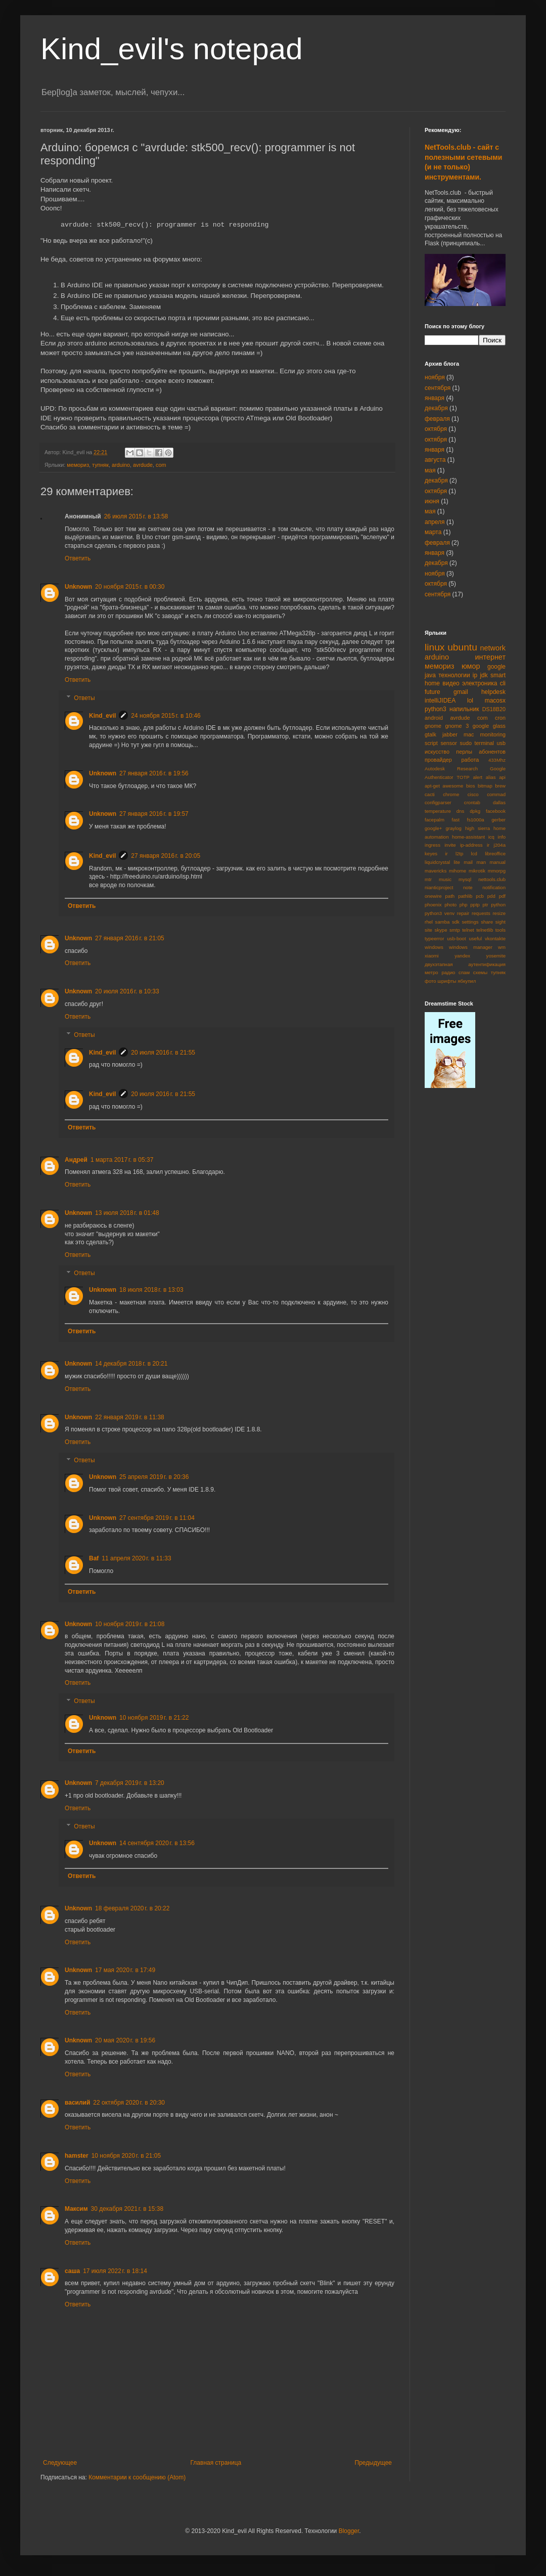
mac (469, 734)
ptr (485, 904)
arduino (121, 465)
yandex (462, 955)
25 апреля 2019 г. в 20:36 (154, 1476)
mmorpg (497, 871)
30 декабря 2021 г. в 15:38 (127, 2208)
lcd (474, 853)
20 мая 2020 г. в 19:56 (125, 2040)
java (430, 675)
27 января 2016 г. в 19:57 (154, 813)
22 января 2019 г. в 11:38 (129, 1417)
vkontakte (495, 938)
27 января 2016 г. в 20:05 (165, 855)
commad (496, 794)
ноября (435, 377)
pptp (475, 904)
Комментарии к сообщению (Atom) (137, 2477)
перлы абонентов (481, 752)
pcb (479, 896)
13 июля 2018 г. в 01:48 (127, 1212)
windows (434, 947)
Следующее (60, 2462)
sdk (456, 922)
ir (488, 845)
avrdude (143, 465)
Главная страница (216, 2462)
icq (491, 837)
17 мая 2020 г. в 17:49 (125, 1970)
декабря (436, 408)
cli (503, 683)
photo (450, 904)
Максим (76, 2208)
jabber (450, 734)
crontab (472, 802)
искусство (437, 752)
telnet (468, 930)
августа (435, 459)
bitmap (485, 786)
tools (500, 930)
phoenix (433, 904)
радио (448, 972)
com (161, 465)
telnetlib (484, 930)
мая (430, 470)
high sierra (477, 828)
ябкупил (467, 981)
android (434, 718)
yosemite (496, 955)
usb (501, 743)
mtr (428, 879)
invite (450, 845)
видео (450, 683)
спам (464, 972)
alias (491, 777)
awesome (452, 786)
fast (456, 819)
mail (468, 862)
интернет (490, 657)
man (481, 862)
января (434, 398)
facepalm (434, 819)
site (428, 930)
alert (477, 777)
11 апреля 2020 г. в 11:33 (136, 1558)
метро (431, 972)
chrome (451, 794)
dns (460, 811)
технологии (454, 675)
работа (470, 760)
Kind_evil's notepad (171, 49)
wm (502, 947)
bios (470, 786)
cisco (473, 794)
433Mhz (497, 760)
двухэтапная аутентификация (465, 964)
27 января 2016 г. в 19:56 (154, 773)
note (468, 887)
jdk (483, 675)
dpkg (475, 811)
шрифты (446, 981)
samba (442, 922)
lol (470, 700)
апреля (435, 522)
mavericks (435, 871)
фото (430, 981)
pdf (502, 896)
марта (433, 532)
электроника (479, 683)
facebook (496, 811)
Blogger (349, 2531)
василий (77, 2102)
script (431, 743)
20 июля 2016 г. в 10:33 (127, 991)
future (432, 691)
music (445, 879)
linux (434, 647)
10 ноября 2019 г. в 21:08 (129, 1624)
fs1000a (475, 819)
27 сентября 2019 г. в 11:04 (157, 1517)
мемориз (78, 465)
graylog (453, 828)
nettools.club (492, 879)
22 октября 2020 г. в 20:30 (129, 2102)
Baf (94, 1558)
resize (499, 913)
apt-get (432, 786)
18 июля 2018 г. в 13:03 (151, 1289)
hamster (76, 2155)
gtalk (430, 734)
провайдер (438, 760)
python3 (435, 709)
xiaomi (432, 955)
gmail (460, 691)
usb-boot (456, 938)
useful (475, 938)
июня (432, 501)
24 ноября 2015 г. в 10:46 (165, 715)
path (450, 896)
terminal (484, 743)
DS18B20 (494, 709)
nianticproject (439, 887)
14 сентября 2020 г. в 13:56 (157, 1843)
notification (494, 887)
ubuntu (462, 647)
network (493, 648)
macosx (495, 700)
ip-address (471, 845)
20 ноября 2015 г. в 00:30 (129, 586)
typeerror (434, 938)
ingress (432, 845)
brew (500, 786)
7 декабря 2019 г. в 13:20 (129, 1782)
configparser (438, 802)
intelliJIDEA (440, 700)
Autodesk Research (451, 768)
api (502, 777)
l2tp (459, 853)
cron (500, 718)
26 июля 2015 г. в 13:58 (136, 516)
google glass (489, 726)
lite (457, 862)
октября (436, 428)
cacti (430, 794)
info (502, 837)
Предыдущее (373, 2462)
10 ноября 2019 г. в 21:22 (154, 1717)
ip (475, 675)
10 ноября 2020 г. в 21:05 (126, 2155)
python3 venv (439, 913)
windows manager (470, 947)
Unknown (78, 586)
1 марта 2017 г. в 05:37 (121, 1159)
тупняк (100, 465)
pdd (491, 896)
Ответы (84, 698)
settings (470, 922)
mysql (465, 879)
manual (498, 862)
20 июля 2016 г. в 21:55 (163, 1052)
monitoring (493, 734)
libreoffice (495, 853)
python (498, 904)
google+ (433, 828)
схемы (480, 972)
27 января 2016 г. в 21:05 (129, 938)
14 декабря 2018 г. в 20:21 (131, 1363)
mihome (457, 871)
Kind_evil (102, 715)
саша (72, 2271)
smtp (454, 930)
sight (500, 922)
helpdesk (493, 691)
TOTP (463, 777)
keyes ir (436, 853)
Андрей (76, 1159)
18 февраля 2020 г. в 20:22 (132, 1908)
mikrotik (477, 871)
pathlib (465, 896)
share (487, 922)
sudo (466, 743)
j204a (500, 845)
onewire (433, 896)
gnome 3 (457, 726)
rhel (429, 922)
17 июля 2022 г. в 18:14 (115, 2271)
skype (440, 930)
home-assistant (468, 837)
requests (481, 913)
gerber (498, 819)
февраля (437, 418)
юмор (471, 666)
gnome (433, 726)
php (464, 904)
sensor (448, 743)
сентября (437, 387)
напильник (464, 709)
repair (463, 913)
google (496, 666)
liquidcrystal (437, 862)
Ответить (77, 558)
